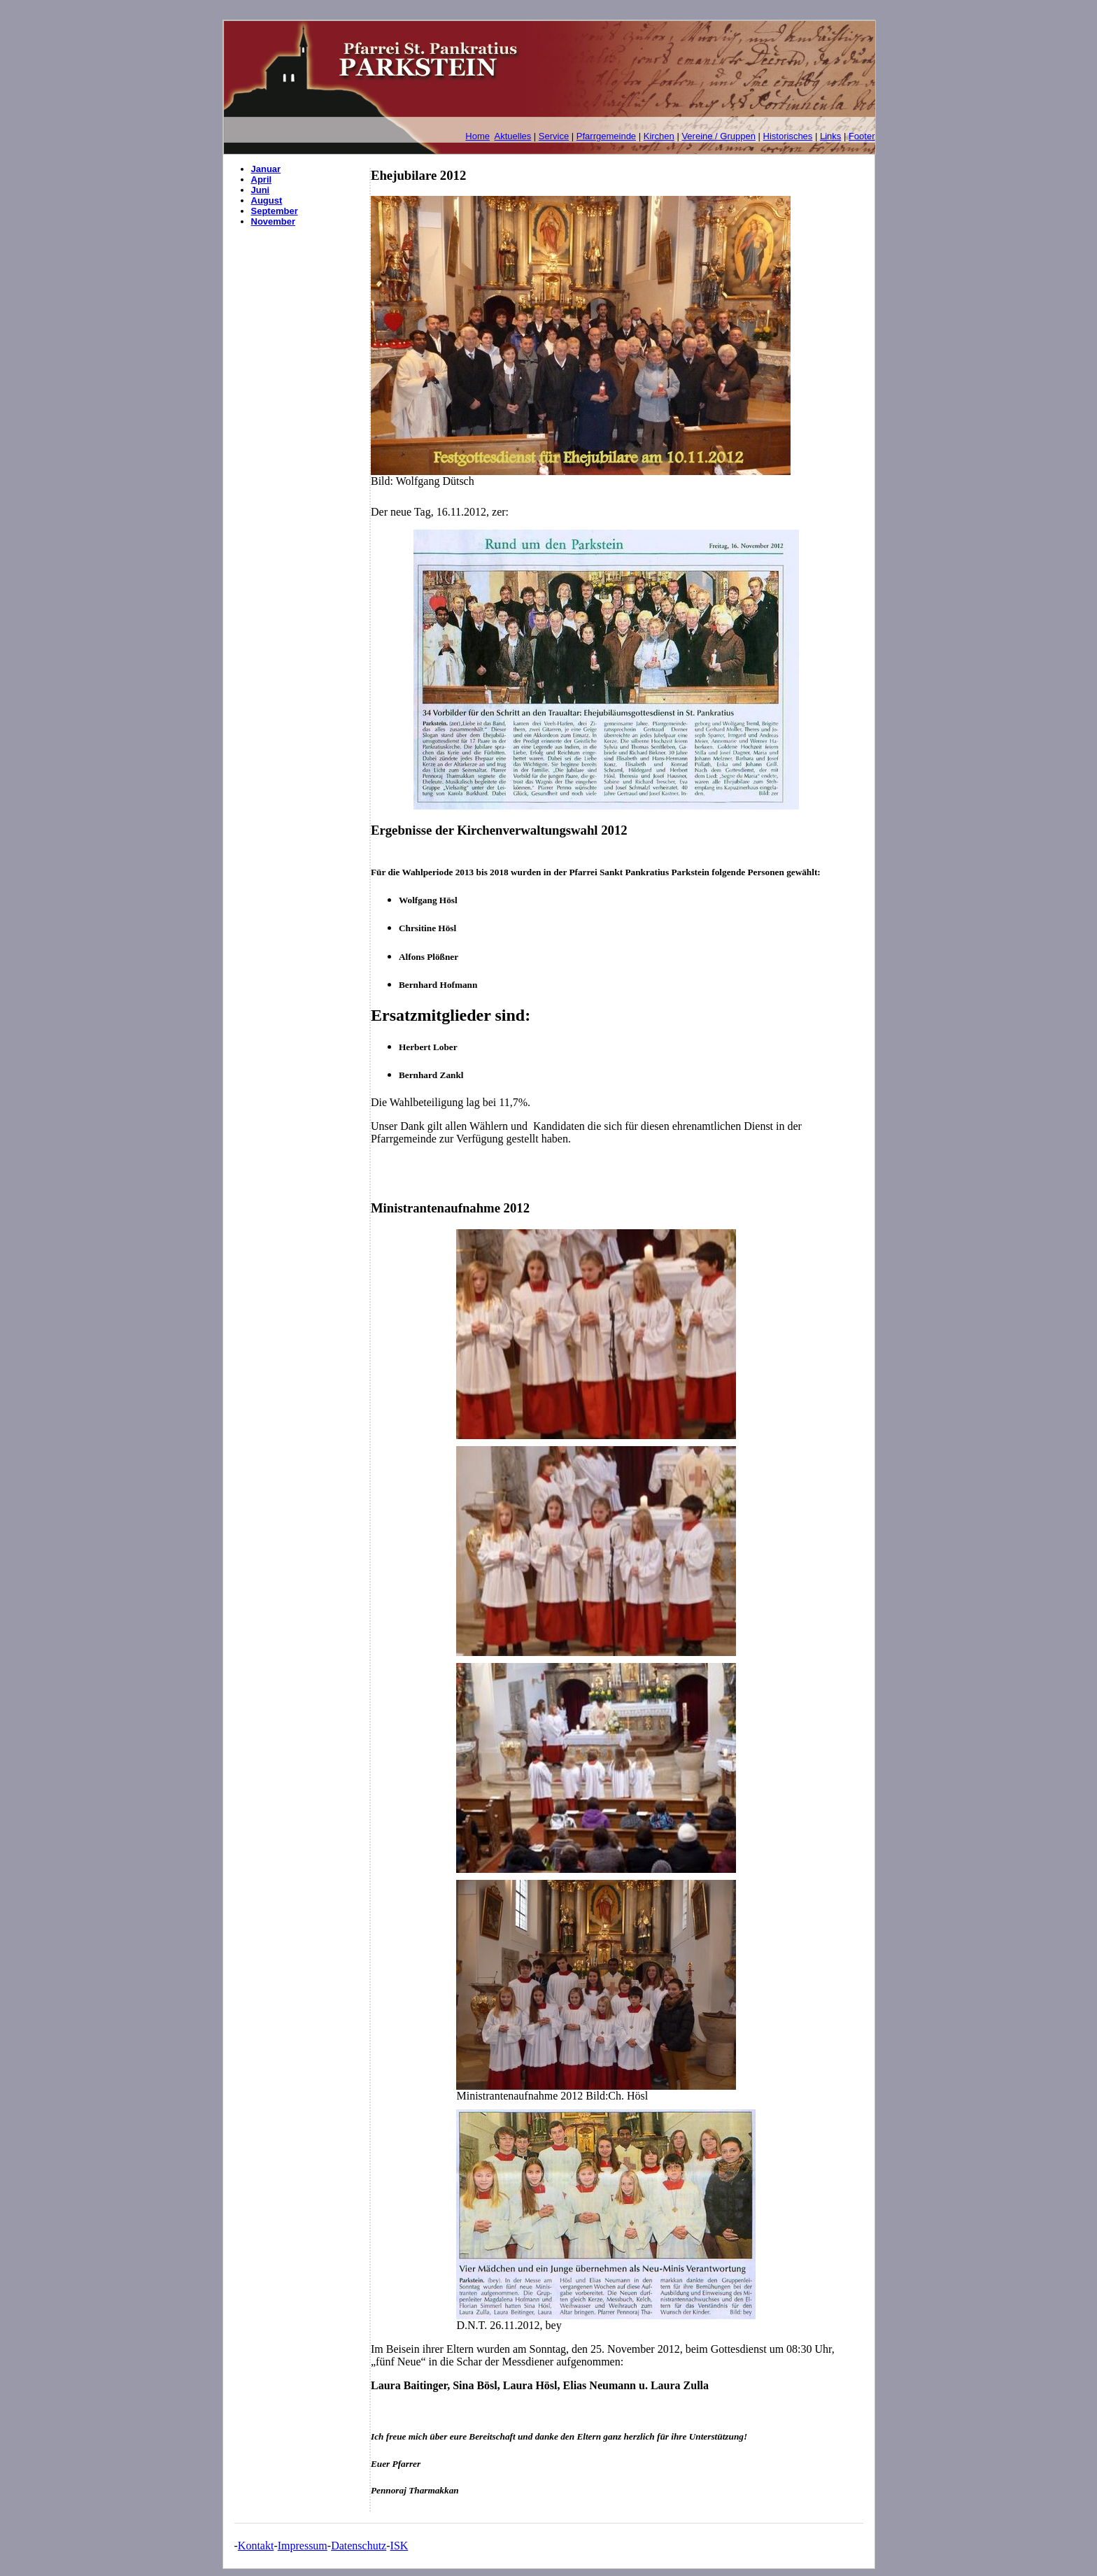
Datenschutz (358, 2546)
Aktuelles (513, 136)
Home (477, 136)
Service (554, 136)
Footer (862, 136)
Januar (266, 169)
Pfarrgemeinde (606, 136)
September (274, 211)
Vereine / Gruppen (718, 136)
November (273, 221)
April (261, 179)
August (267, 200)
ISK (399, 2546)
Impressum (302, 2546)
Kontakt (256, 2546)
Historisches (788, 136)
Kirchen (659, 136)
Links (830, 136)
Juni (260, 190)
